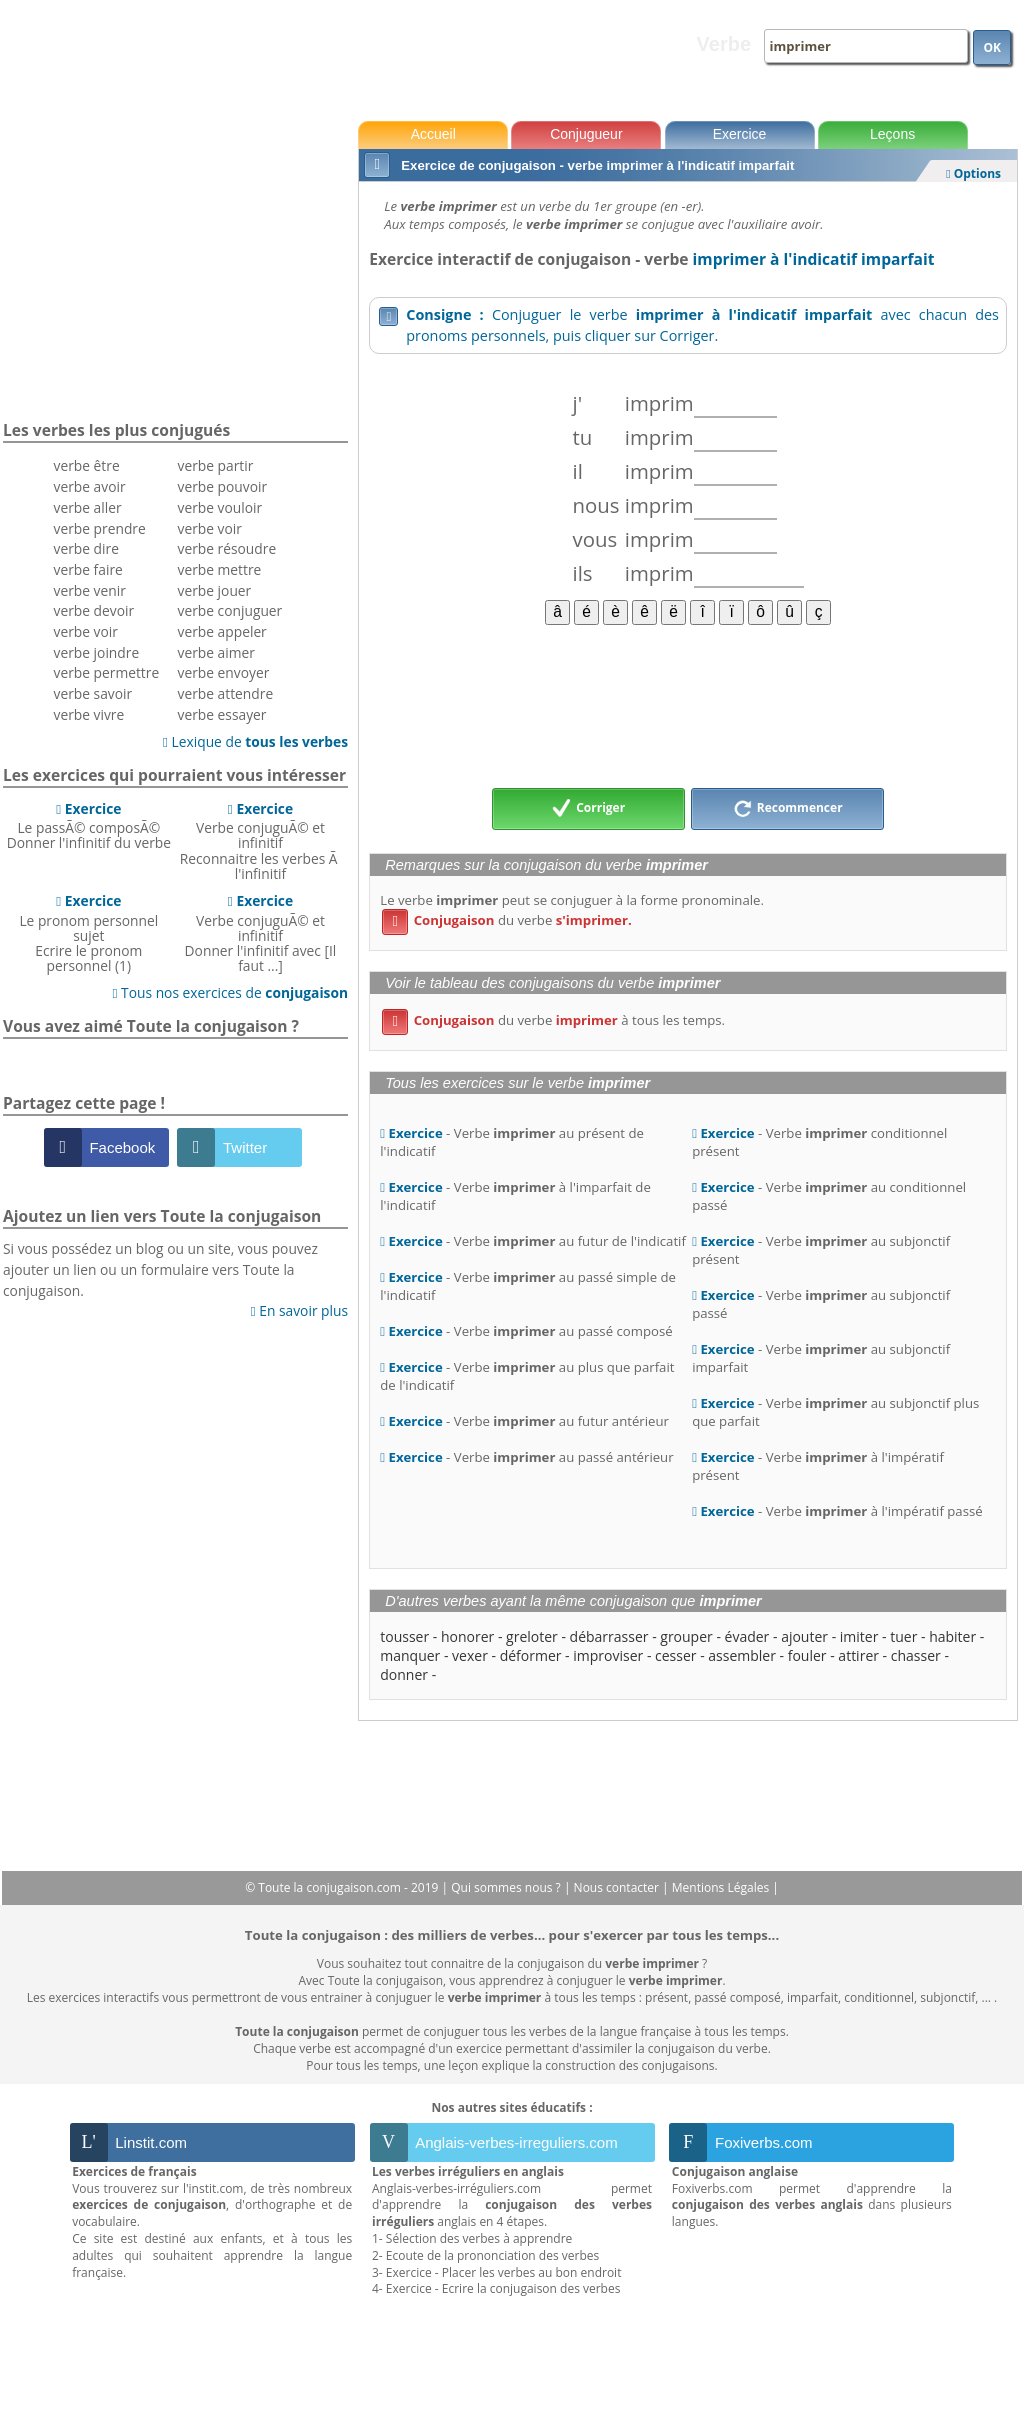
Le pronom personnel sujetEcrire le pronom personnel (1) (88, 933)
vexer (470, 1655)
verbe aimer (216, 652)
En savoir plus (299, 1310)
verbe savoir (93, 693)
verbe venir (90, 590)
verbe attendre (226, 693)
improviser (608, 1655)
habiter (952, 1636)
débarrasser (609, 1636)
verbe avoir (90, 486)
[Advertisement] (688, 705)
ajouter (804, 1636)
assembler (742, 1655)
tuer (903, 1636)
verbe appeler (222, 631)
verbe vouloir (220, 507)
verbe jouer (215, 590)
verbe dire (86, 548)
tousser (404, 1636)
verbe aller (88, 507)
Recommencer (788, 809)
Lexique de (255, 741)
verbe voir (86, 631)
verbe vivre (89, 714)
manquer (410, 1655)
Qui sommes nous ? (507, 1887)
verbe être (87, 465)
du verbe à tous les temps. (553, 1020)
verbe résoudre (227, 548)
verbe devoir (94, 610)
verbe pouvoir (223, 486)
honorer (467, 1636)
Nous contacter (618, 1887)
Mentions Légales (722, 1887)
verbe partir (216, 465)
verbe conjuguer (230, 610)
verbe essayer (222, 714)
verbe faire (88, 569)
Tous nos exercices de (230, 992)
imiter (859, 1636)
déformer (531, 1655)
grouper (686, 1636)
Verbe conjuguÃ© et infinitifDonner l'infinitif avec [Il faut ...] (261, 933)
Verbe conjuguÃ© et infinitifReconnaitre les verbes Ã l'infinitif (260, 841)
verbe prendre (100, 528)
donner (404, 1674)
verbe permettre (107, 672)
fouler (807, 1655)
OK (992, 47)
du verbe (506, 920)
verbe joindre (97, 652)
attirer (858, 1655)
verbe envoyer (224, 672)
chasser (916, 1655)
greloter (532, 1636)
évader (747, 1636)
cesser (676, 1655)
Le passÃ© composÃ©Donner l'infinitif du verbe (89, 826)
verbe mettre (220, 569)
